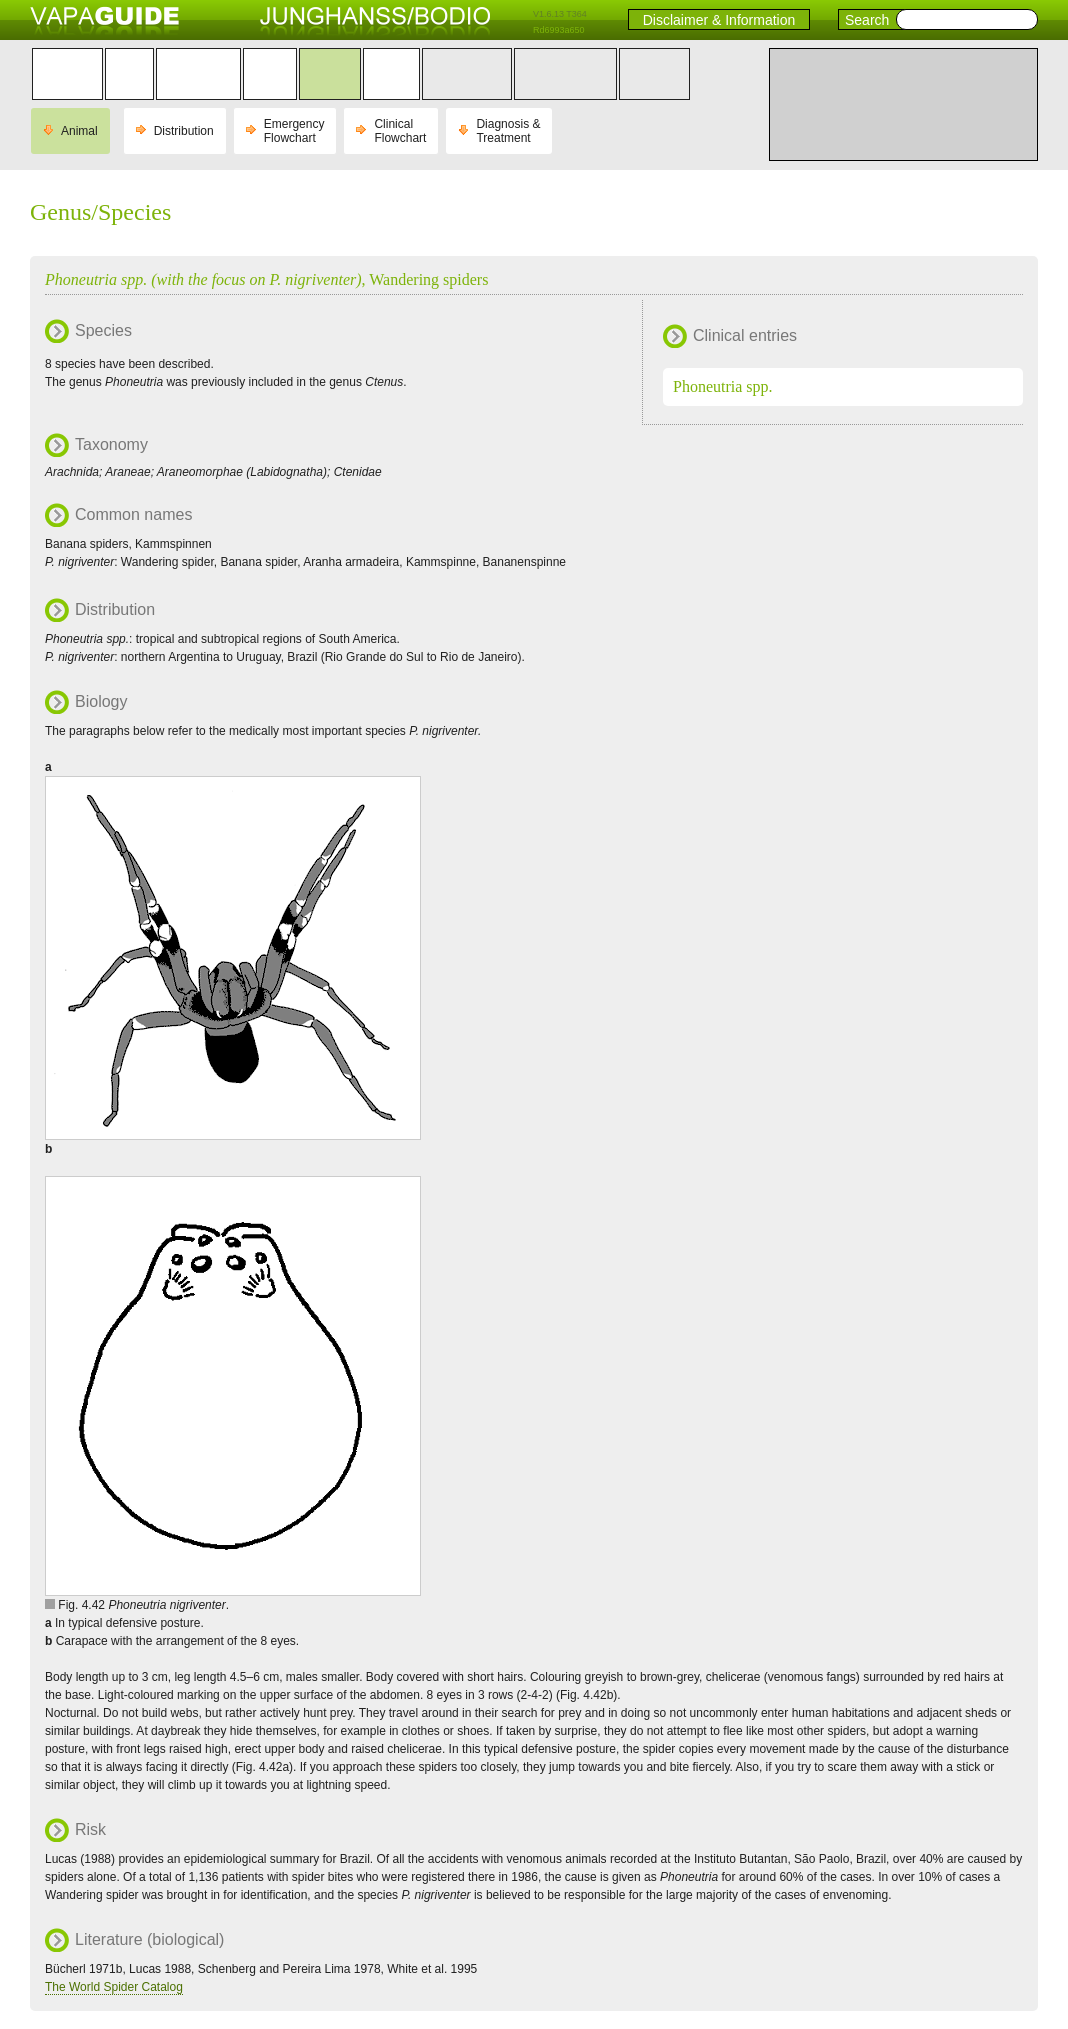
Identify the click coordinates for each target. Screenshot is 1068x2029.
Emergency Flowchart (294, 131)
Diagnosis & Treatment (508, 131)
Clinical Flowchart (400, 131)
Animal (79, 131)
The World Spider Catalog (114, 1987)
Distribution (184, 131)
